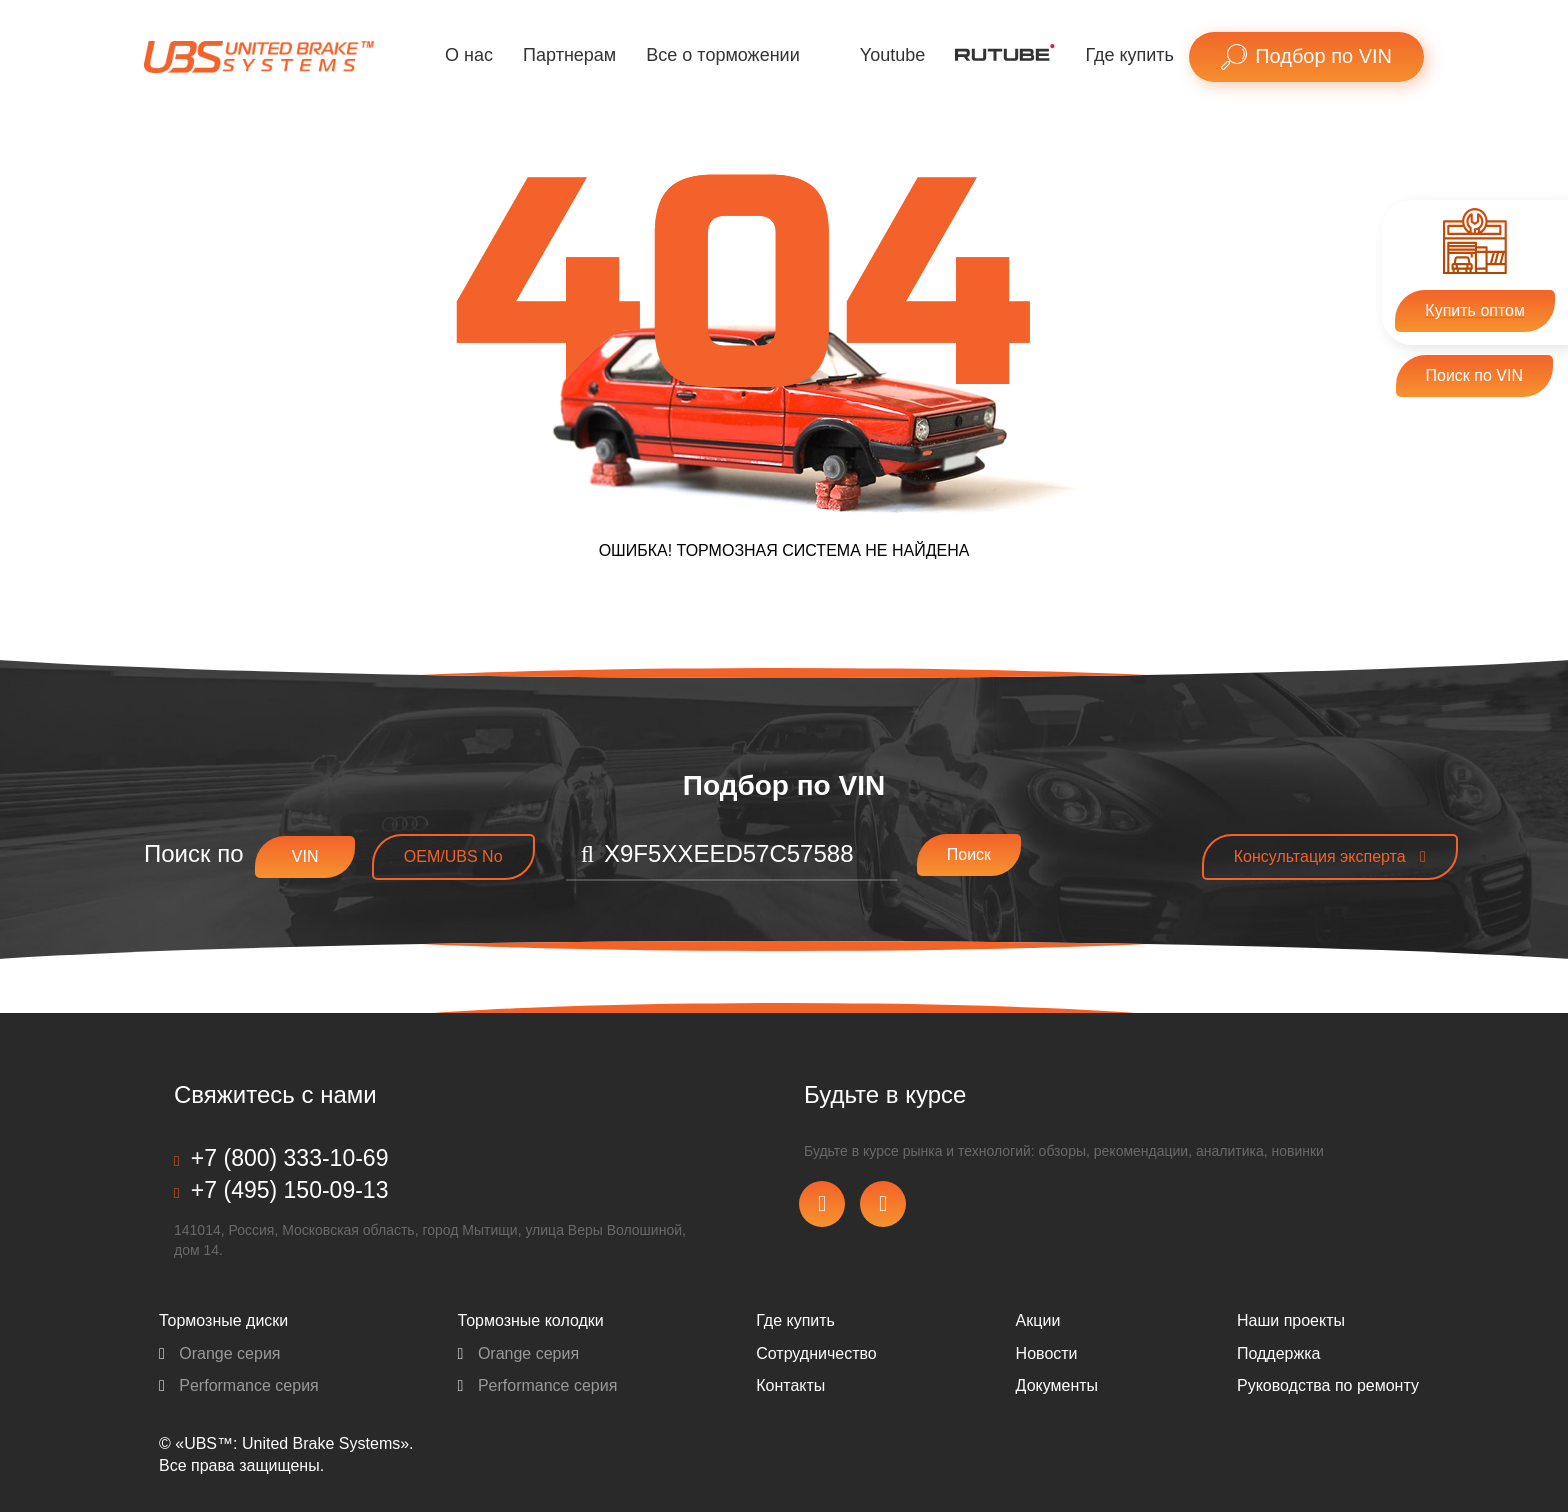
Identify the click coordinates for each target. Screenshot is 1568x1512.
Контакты (790, 1385)
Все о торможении (722, 55)
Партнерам (569, 55)
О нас (469, 55)
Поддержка (1278, 1353)
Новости (1047, 1353)
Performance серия (239, 1385)
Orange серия (220, 1353)
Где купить (1129, 55)
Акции (1038, 1320)
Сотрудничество (816, 1353)
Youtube (892, 55)
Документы (1057, 1385)
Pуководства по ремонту (1328, 1385)
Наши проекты (1291, 1320)
